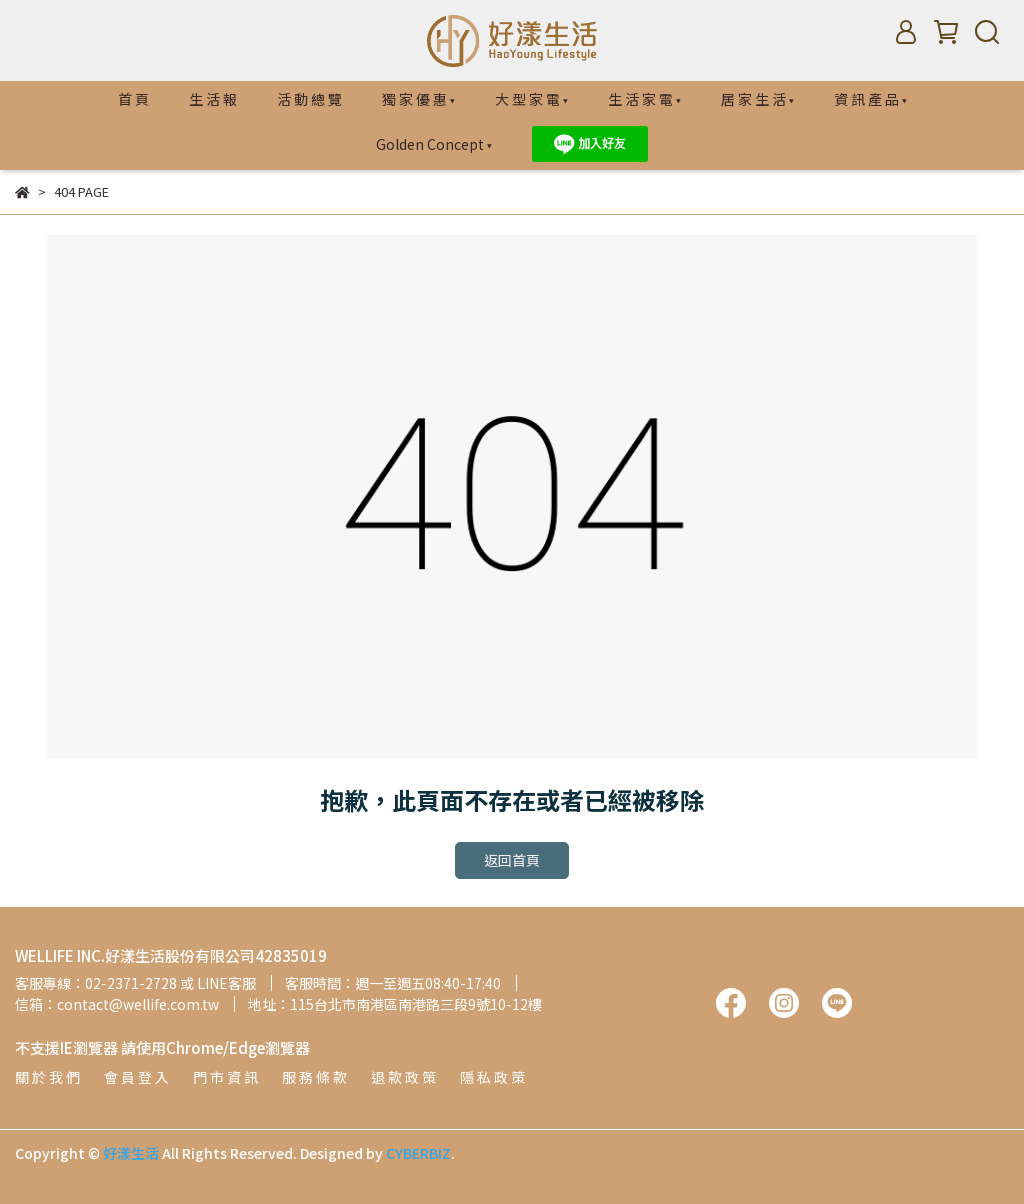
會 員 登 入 (136, 1077)
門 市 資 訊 (225, 1077)
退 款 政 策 (403, 1077)
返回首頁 (512, 860)
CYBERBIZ (418, 1153)
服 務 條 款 (314, 1077)
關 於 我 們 (47, 1077)
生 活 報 (213, 99)
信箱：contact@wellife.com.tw (117, 1004)
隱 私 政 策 (492, 1077)
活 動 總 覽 (309, 99)
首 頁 (133, 99)
